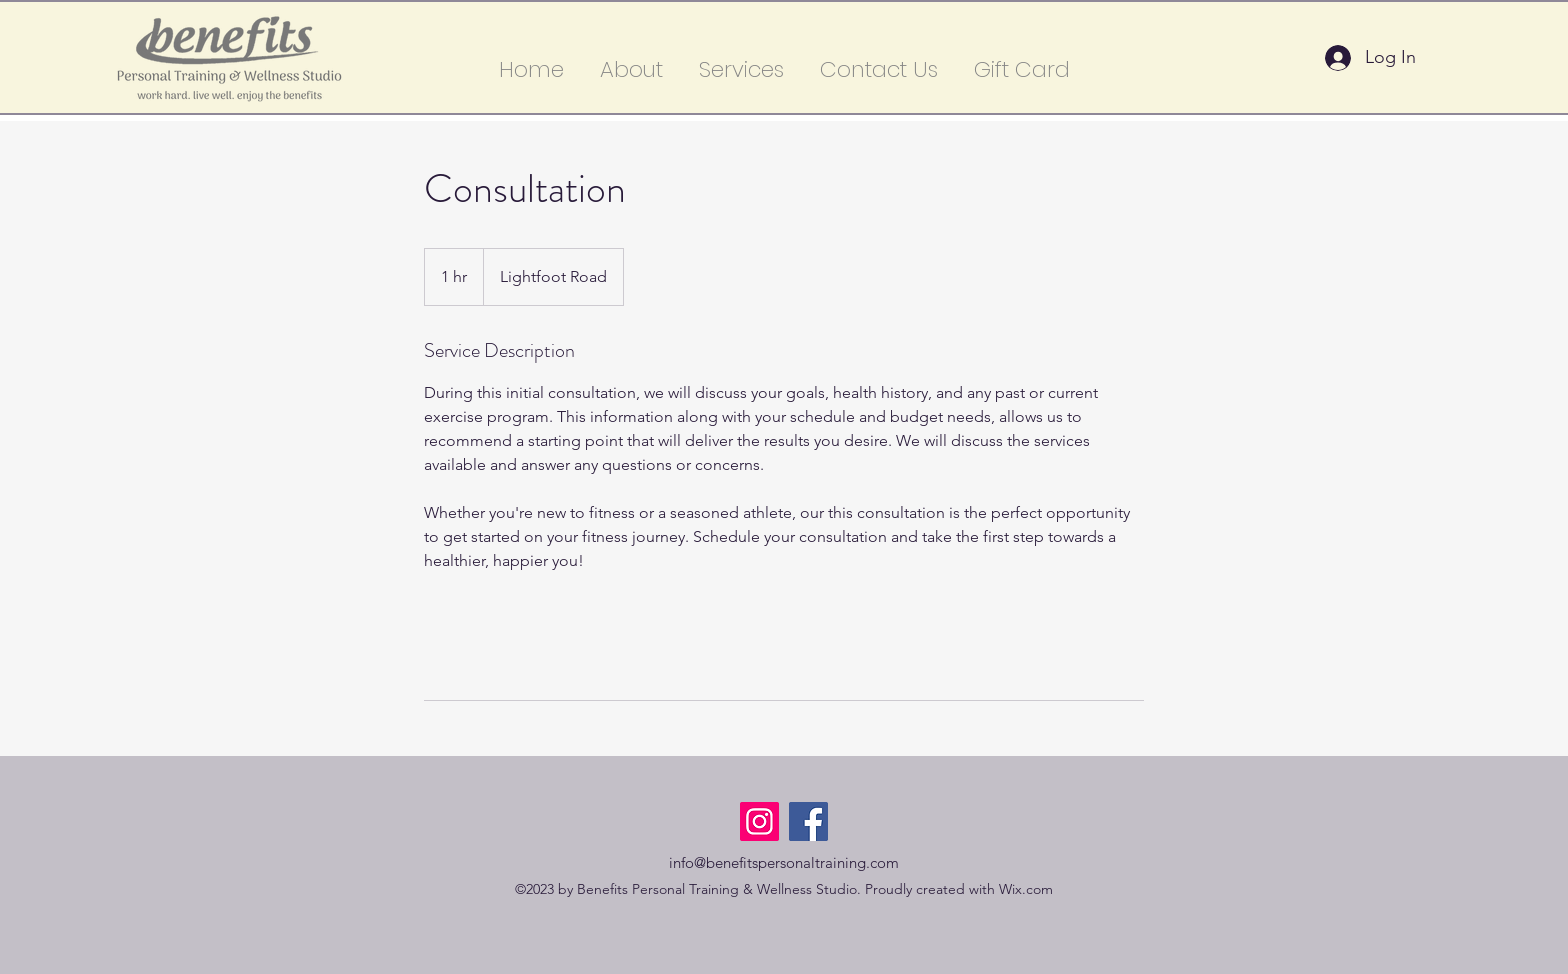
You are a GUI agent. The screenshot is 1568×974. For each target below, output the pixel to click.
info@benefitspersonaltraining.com (784, 862)
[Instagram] (759, 821)
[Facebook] (808, 821)
